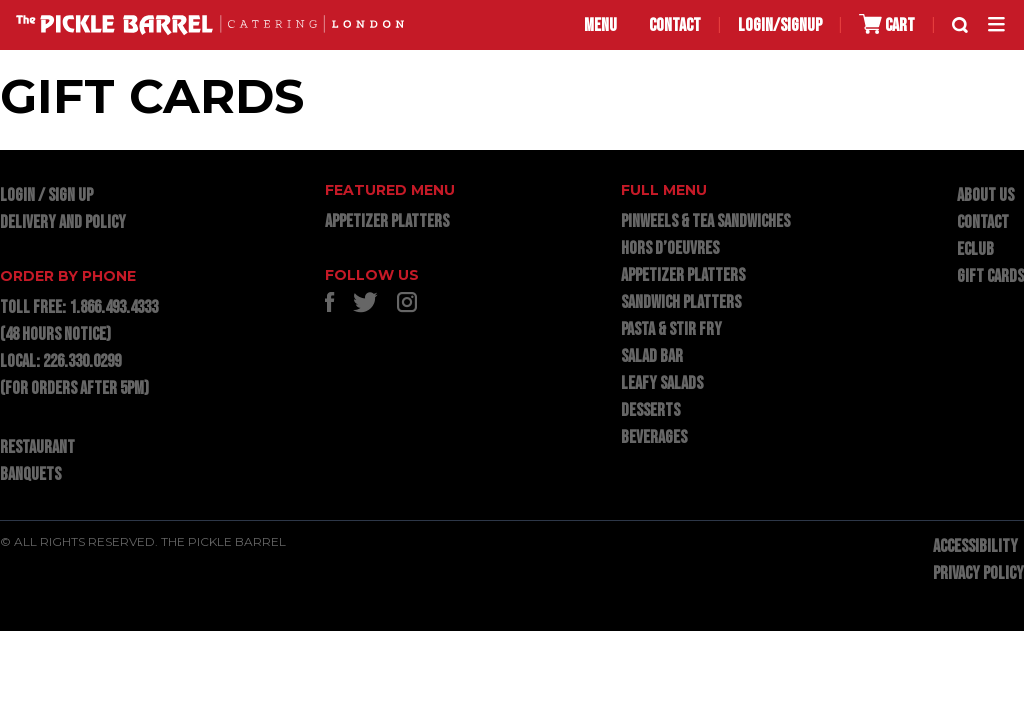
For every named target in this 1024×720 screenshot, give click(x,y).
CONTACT (675, 25)
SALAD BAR (652, 356)
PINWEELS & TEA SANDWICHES (705, 221)
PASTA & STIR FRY (671, 329)
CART (887, 24)
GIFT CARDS (990, 276)
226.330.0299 (82, 361)
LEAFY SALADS (662, 383)
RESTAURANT (37, 447)
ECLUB (975, 249)
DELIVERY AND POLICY (63, 222)
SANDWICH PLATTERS (681, 302)
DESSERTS (650, 410)
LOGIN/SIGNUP (780, 25)
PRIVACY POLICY (978, 573)
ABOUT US (985, 195)
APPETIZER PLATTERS (387, 221)
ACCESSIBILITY (975, 546)
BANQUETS (30, 474)
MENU (600, 25)
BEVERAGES (654, 437)
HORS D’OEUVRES (670, 248)
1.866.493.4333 (113, 307)
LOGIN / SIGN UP (46, 195)
